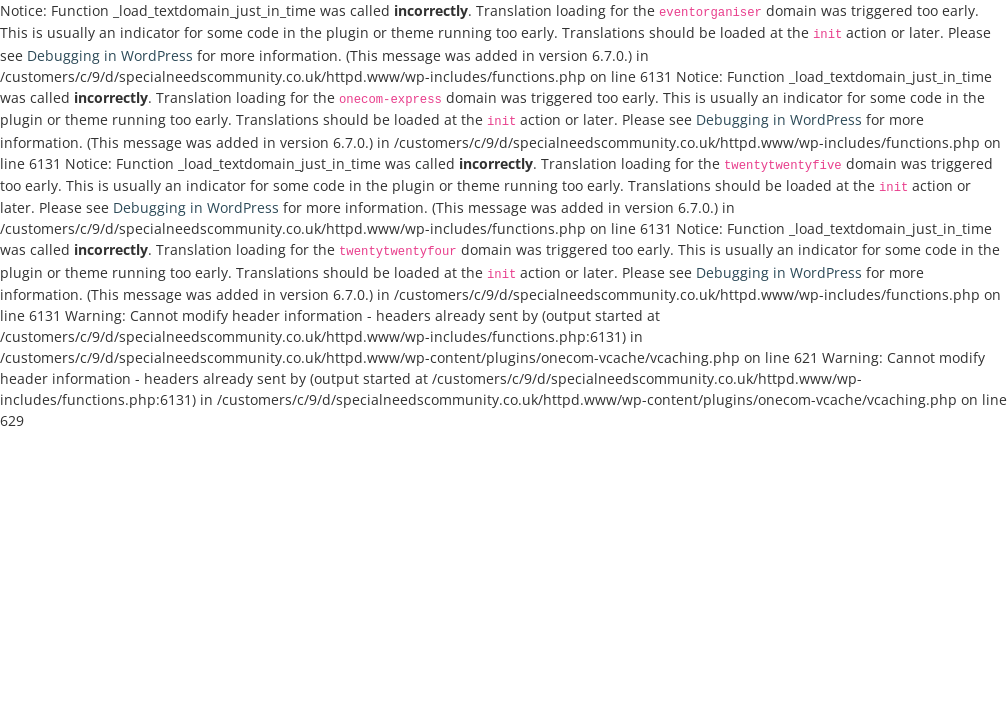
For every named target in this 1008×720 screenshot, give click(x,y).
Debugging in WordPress (110, 55)
